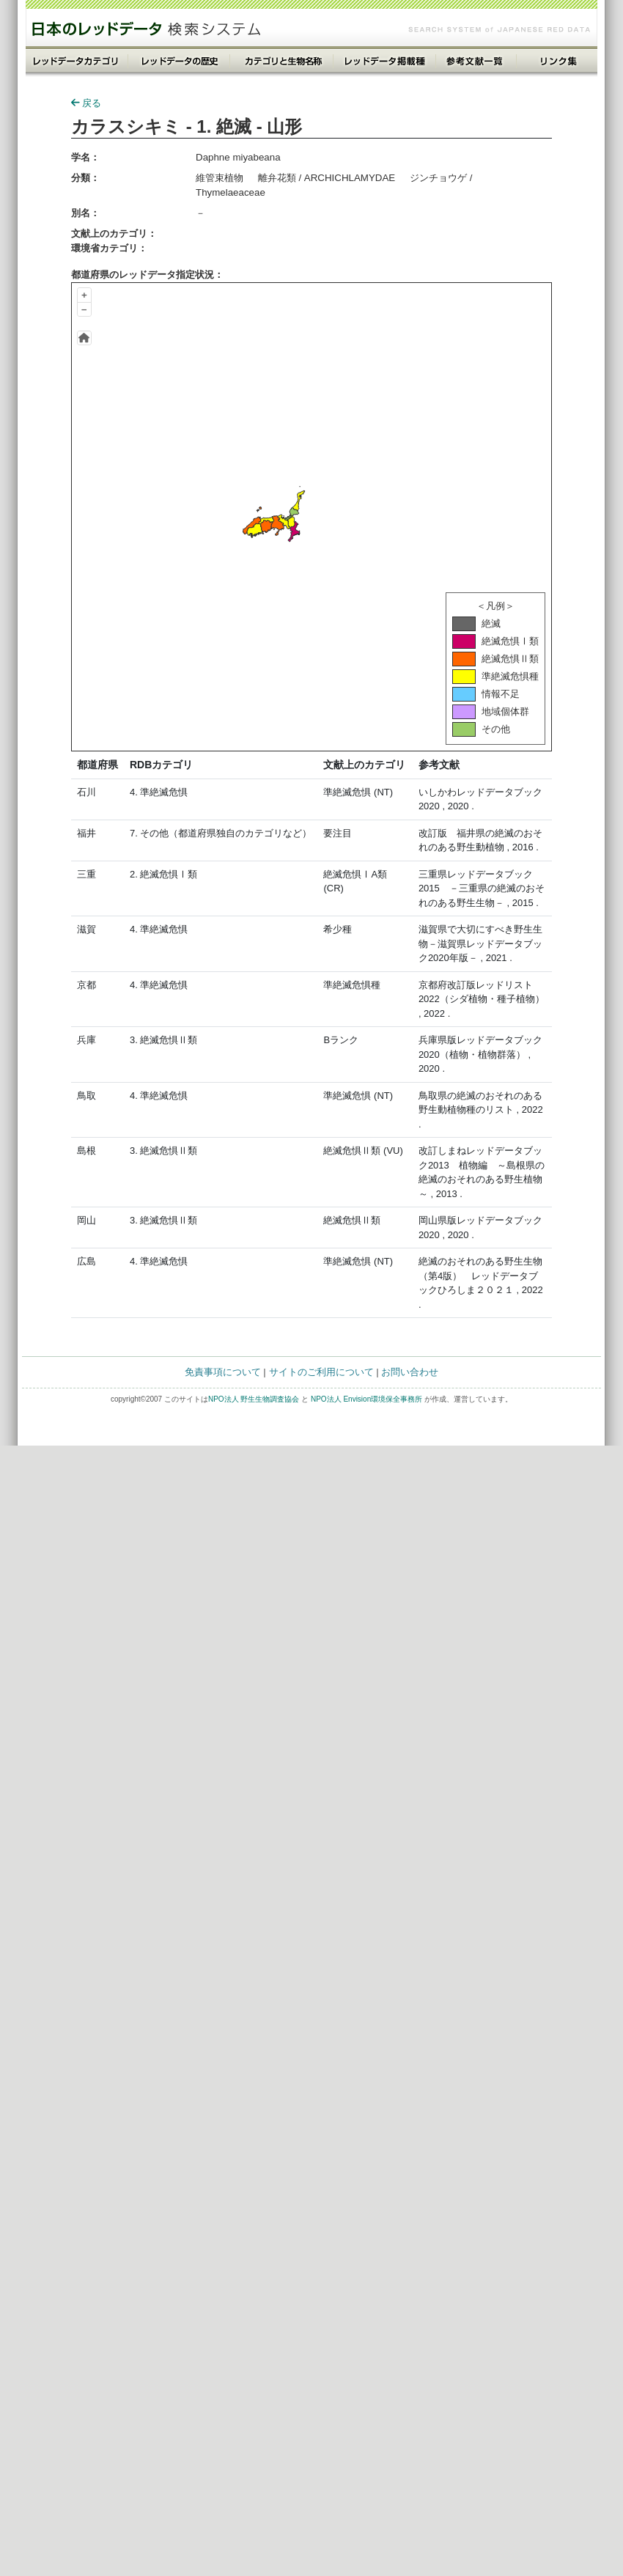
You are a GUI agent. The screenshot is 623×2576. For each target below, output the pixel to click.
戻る (86, 102)
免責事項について (223, 1371)
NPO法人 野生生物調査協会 (253, 1399)
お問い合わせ (409, 1371)
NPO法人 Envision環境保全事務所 (366, 1399)
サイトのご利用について (321, 1371)
